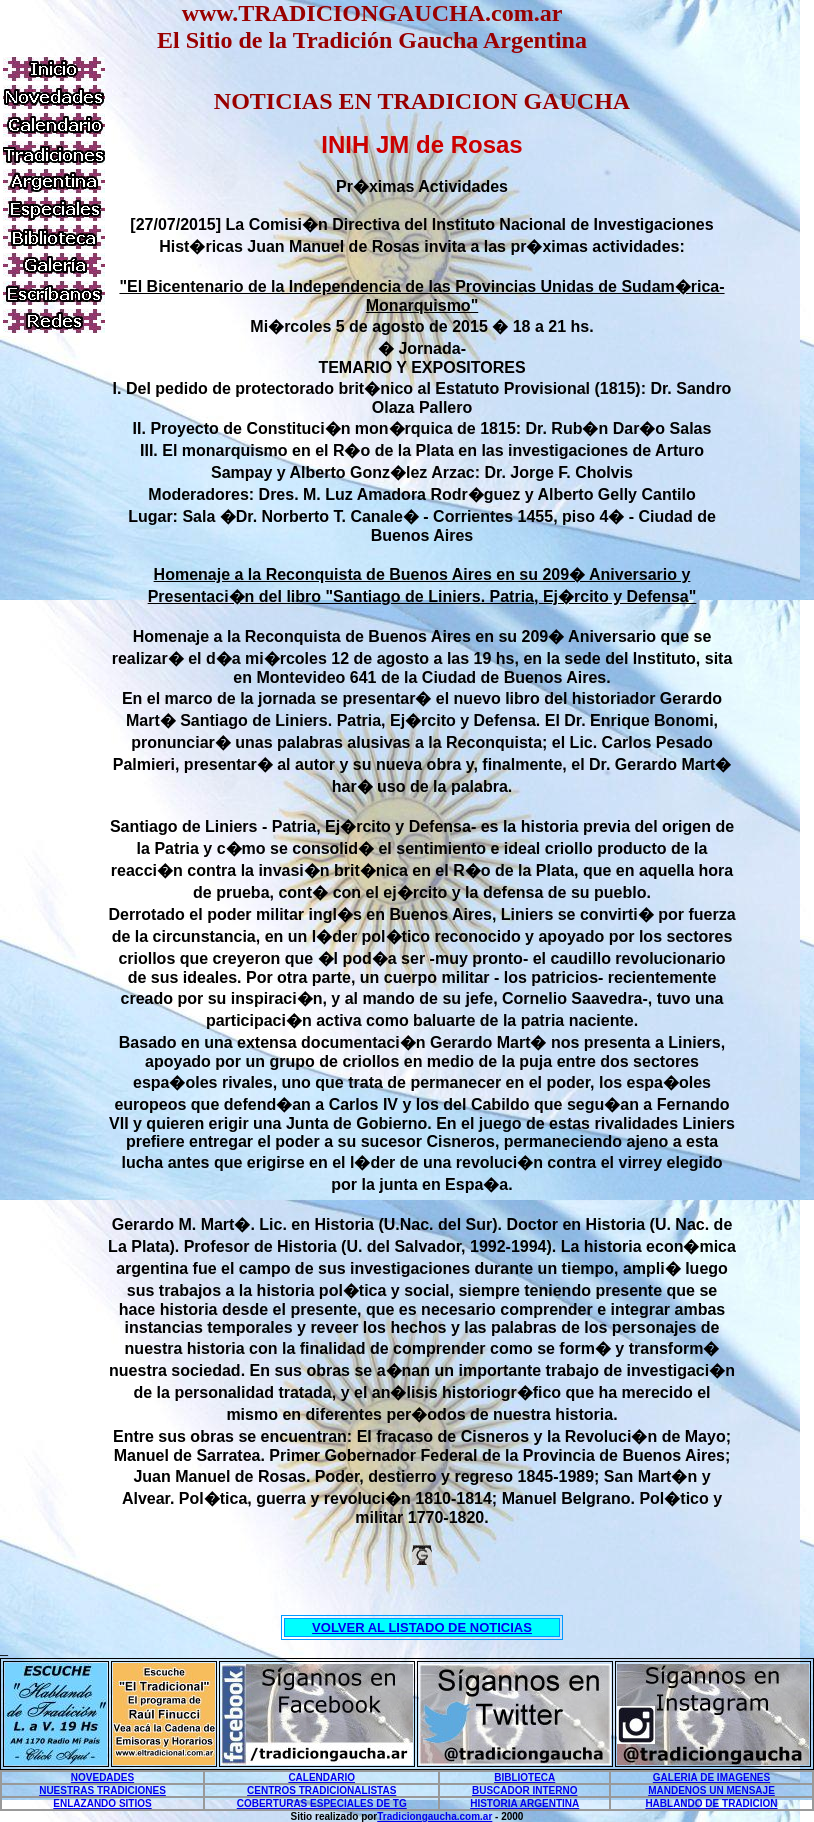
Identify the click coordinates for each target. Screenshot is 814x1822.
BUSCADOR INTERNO (525, 1790)
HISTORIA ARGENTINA (524, 1803)
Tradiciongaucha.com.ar (434, 1816)
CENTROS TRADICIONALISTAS (321, 1790)
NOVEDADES (102, 1777)
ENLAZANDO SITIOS (102, 1803)
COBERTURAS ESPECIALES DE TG (322, 1803)
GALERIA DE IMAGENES (711, 1777)
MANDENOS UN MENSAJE (711, 1790)
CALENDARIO (321, 1777)
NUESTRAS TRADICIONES (102, 1790)
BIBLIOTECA (524, 1777)
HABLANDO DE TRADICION (711, 1803)
